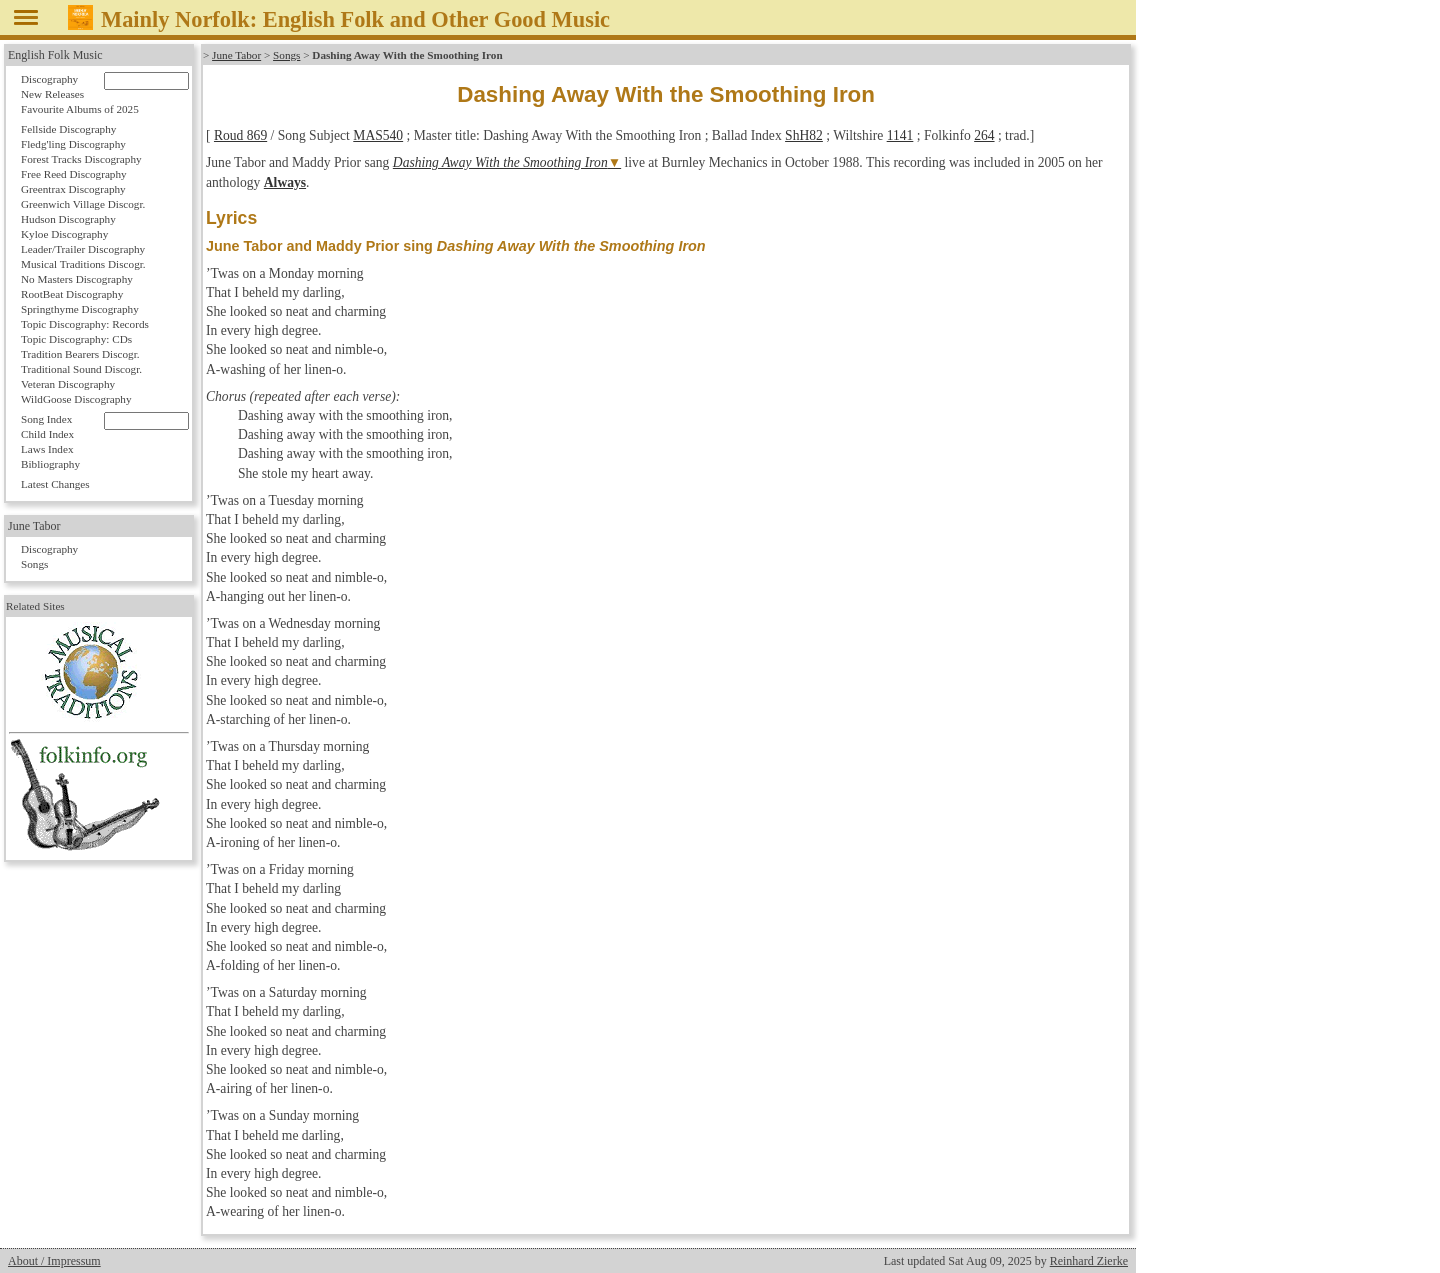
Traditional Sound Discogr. (81, 369)
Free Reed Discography (74, 174)
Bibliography (50, 464)
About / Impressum (54, 1261)
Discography (49, 79)
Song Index (46, 419)
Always (285, 182)
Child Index (47, 434)
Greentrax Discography (73, 189)
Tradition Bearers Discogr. (80, 354)
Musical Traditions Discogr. (83, 264)
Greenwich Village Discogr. (83, 204)
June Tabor (236, 55)
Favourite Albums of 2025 (80, 109)
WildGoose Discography (76, 399)
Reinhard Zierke (1089, 1261)
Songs (286, 55)
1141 (900, 135)
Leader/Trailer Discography (83, 249)
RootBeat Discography (72, 294)
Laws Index (47, 449)
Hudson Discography (68, 219)
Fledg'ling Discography (73, 144)
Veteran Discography (68, 384)
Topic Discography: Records (85, 324)
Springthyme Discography (80, 309)
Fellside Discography (68, 129)
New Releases (52, 94)
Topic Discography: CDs (76, 339)
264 (984, 135)
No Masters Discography (77, 279)
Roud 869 (240, 135)
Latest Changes (55, 484)
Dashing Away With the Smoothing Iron (500, 162)
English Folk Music (55, 55)
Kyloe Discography (64, 234)
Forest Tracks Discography (81, 159)
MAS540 (378, 135)
